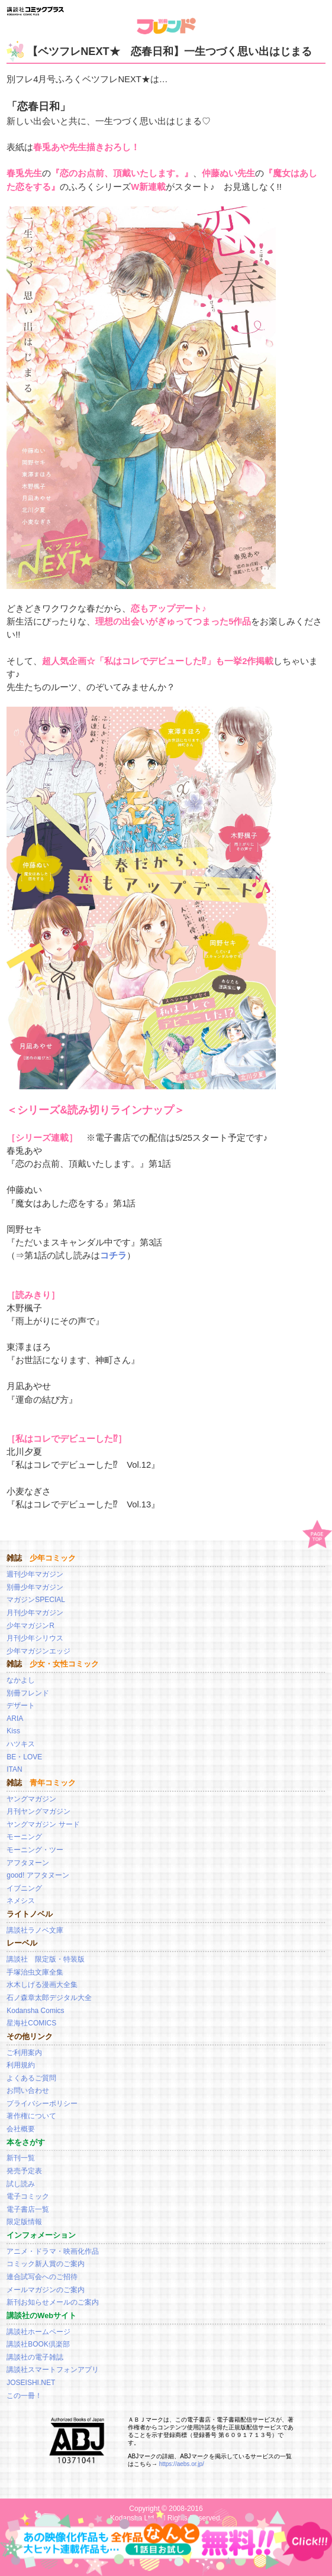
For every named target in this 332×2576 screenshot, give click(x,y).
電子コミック (28, 2196)
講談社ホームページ (38, 2332)
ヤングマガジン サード (43, 1824)
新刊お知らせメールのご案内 (53, 2302)
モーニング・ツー (35, 1850)
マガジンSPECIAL (36, 1600)
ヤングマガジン (31, 1799)
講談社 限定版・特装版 (46, 1959)
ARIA (15, 1718)
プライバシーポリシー (42, 2103)
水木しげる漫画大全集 (42, 1984)
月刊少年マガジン (35, 1613)
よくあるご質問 (31, 2078)
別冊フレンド (28, 1693)
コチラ (113, 1255)
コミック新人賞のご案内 (46, 2264)
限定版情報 (24, 2222)
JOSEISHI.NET (31, 2382)
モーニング (24, 1837)
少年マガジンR (30, 1626)
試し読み (21, 2184)
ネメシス (21, 1901)
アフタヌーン (28, 1863)
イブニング (24, 1888)
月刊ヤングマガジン (38, 1811)
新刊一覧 (21, 2158)
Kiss (13, 1731)
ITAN (14, 1769)
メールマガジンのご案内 (46, 2290)
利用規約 (21, 2065)
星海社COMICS (31, 2023)
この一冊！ (24, 2395)
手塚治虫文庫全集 (35, 1972)
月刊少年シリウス (35, 1638)
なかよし (21, 1680)
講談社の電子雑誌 (35, 2357)
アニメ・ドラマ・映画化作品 (53, 2251)
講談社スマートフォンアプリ (53, 2369)
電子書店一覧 (28, 2209)
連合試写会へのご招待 (42, 2277)
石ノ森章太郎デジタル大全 (49, 1998)
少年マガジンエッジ (38, 1651)
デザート (21, 1705)
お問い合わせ (28, 2090)
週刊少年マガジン (35, 1574)
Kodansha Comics (35, 2011)
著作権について (31, 2116)
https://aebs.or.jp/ (181, 2464)
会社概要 (21, 2129)
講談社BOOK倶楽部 (38, 2344)
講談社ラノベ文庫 (35, 1930)
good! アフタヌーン (38, 1875)
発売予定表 (24, 2171)
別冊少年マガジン (35, 1587)
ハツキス (21, 1744)
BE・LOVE (24, 1757)
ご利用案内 (24, 2052)
